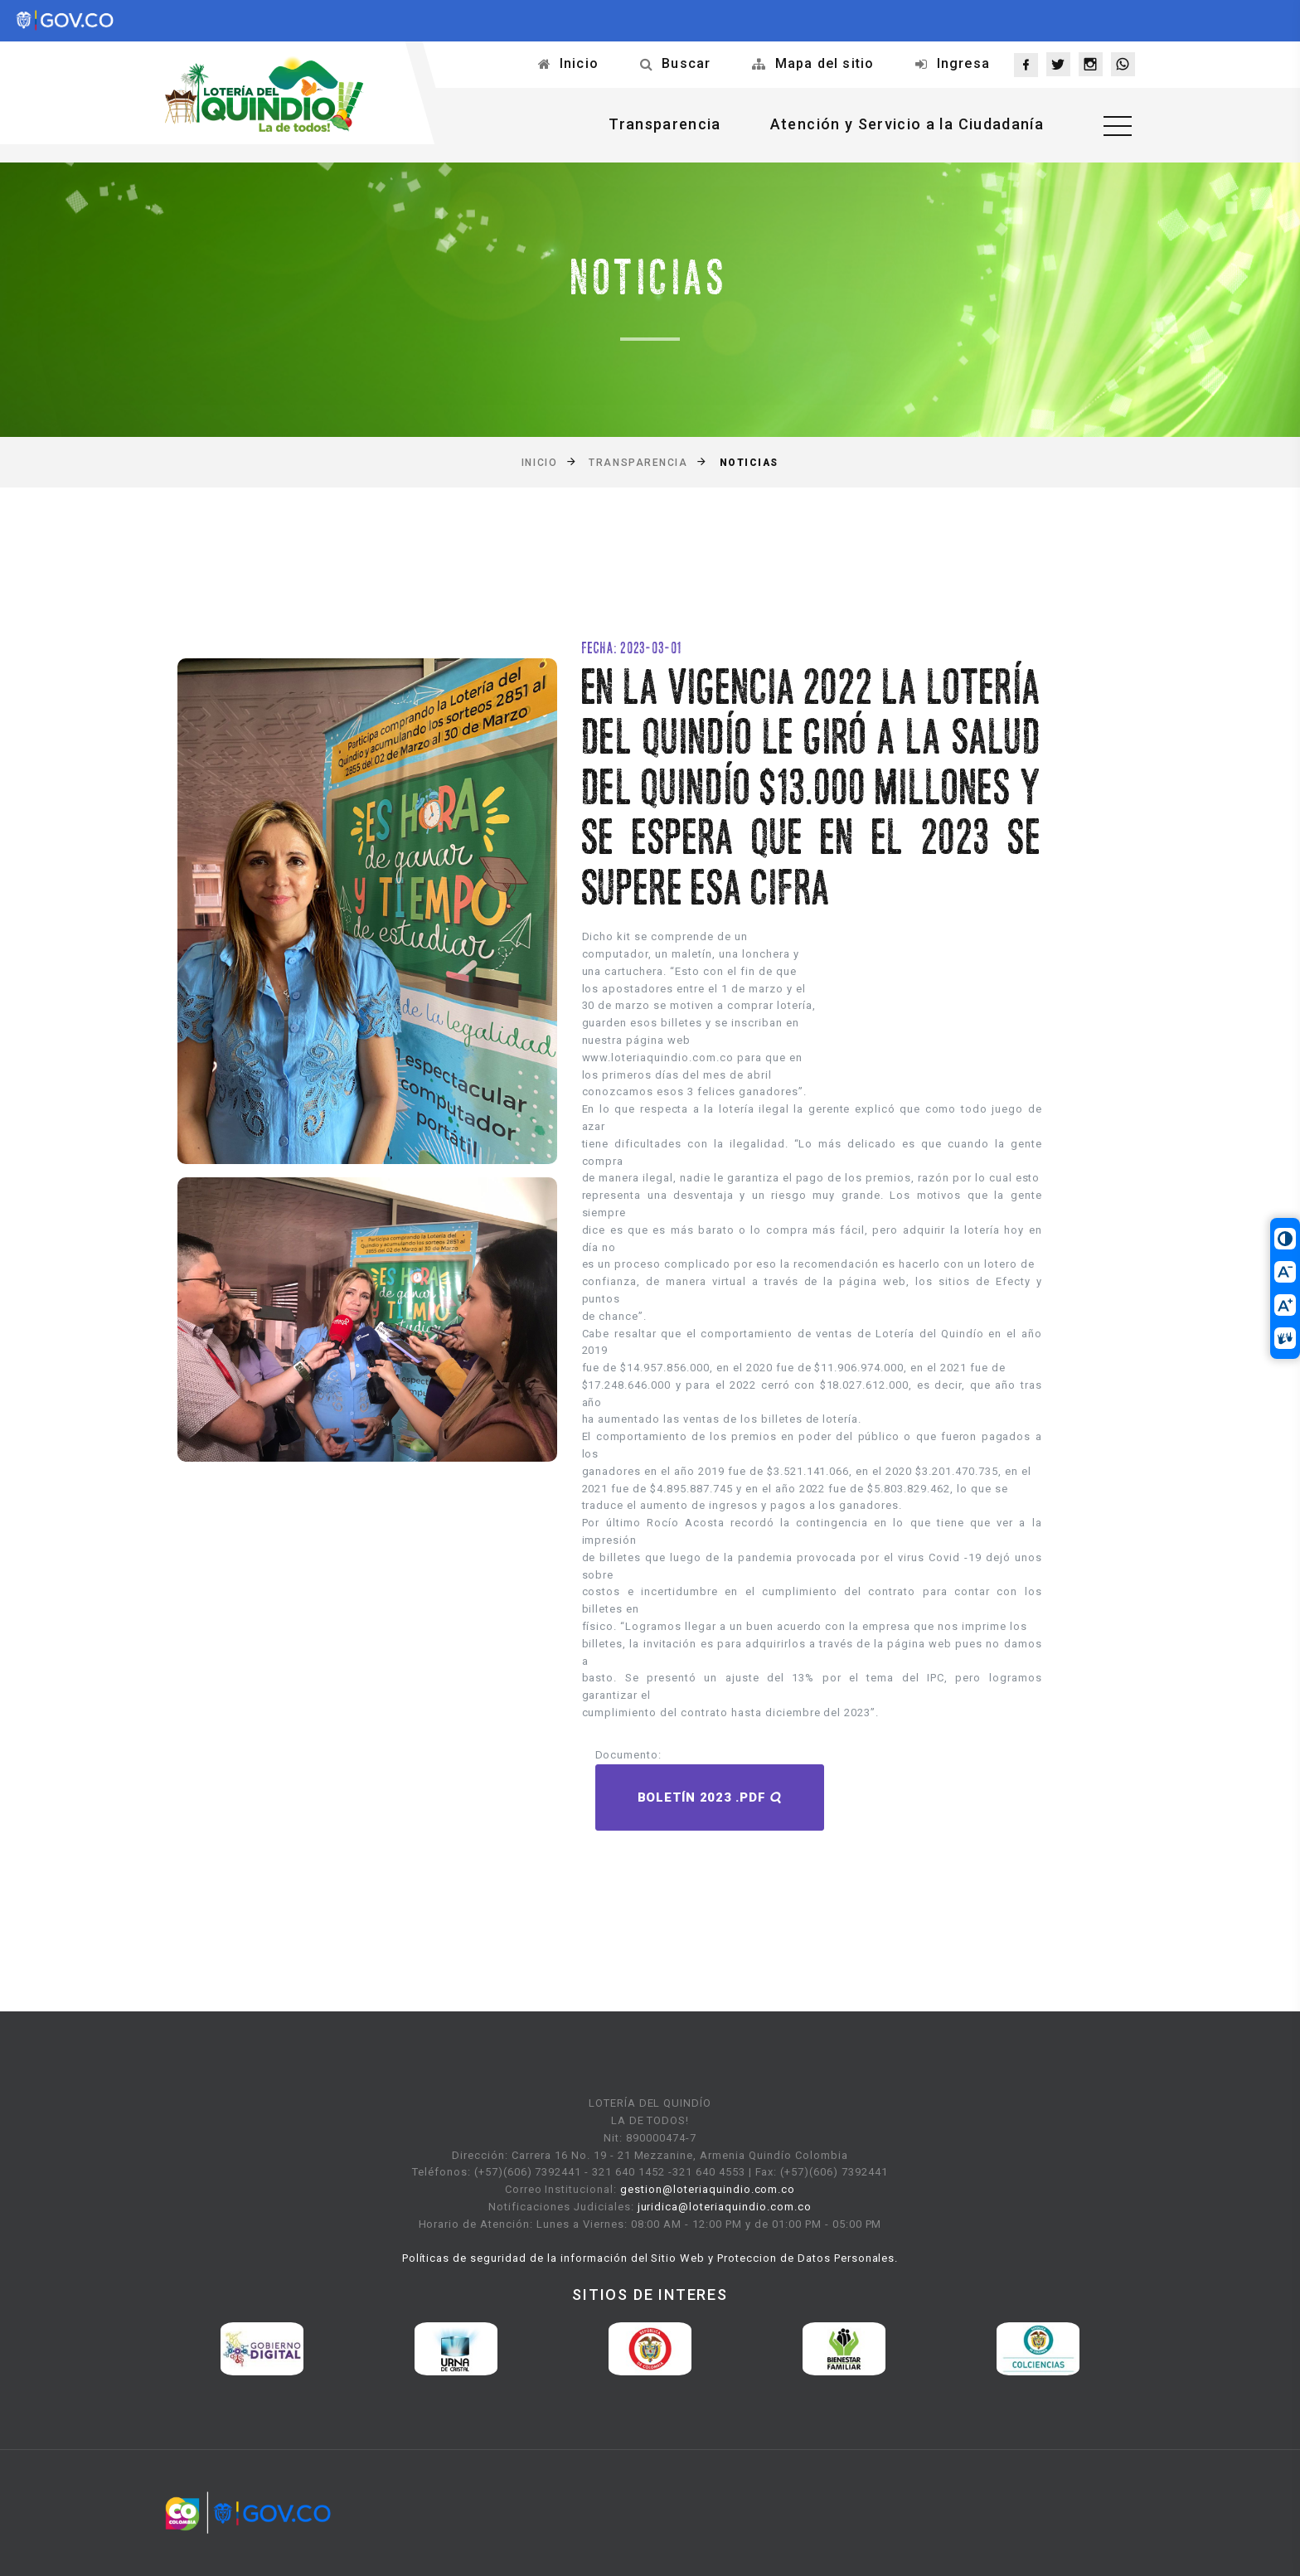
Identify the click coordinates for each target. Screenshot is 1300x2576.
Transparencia (665, 124)
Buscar (686, 63)
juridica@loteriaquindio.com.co (725, 2206)
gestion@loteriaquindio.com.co (707, 2189)
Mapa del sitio (825, 63)
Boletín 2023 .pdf (710, 1797)
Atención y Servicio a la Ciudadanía (907, 124)
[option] (262, 2348)
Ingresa (963, 63)
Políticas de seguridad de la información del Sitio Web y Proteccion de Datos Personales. (650, 2258)
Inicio (579, 63)
